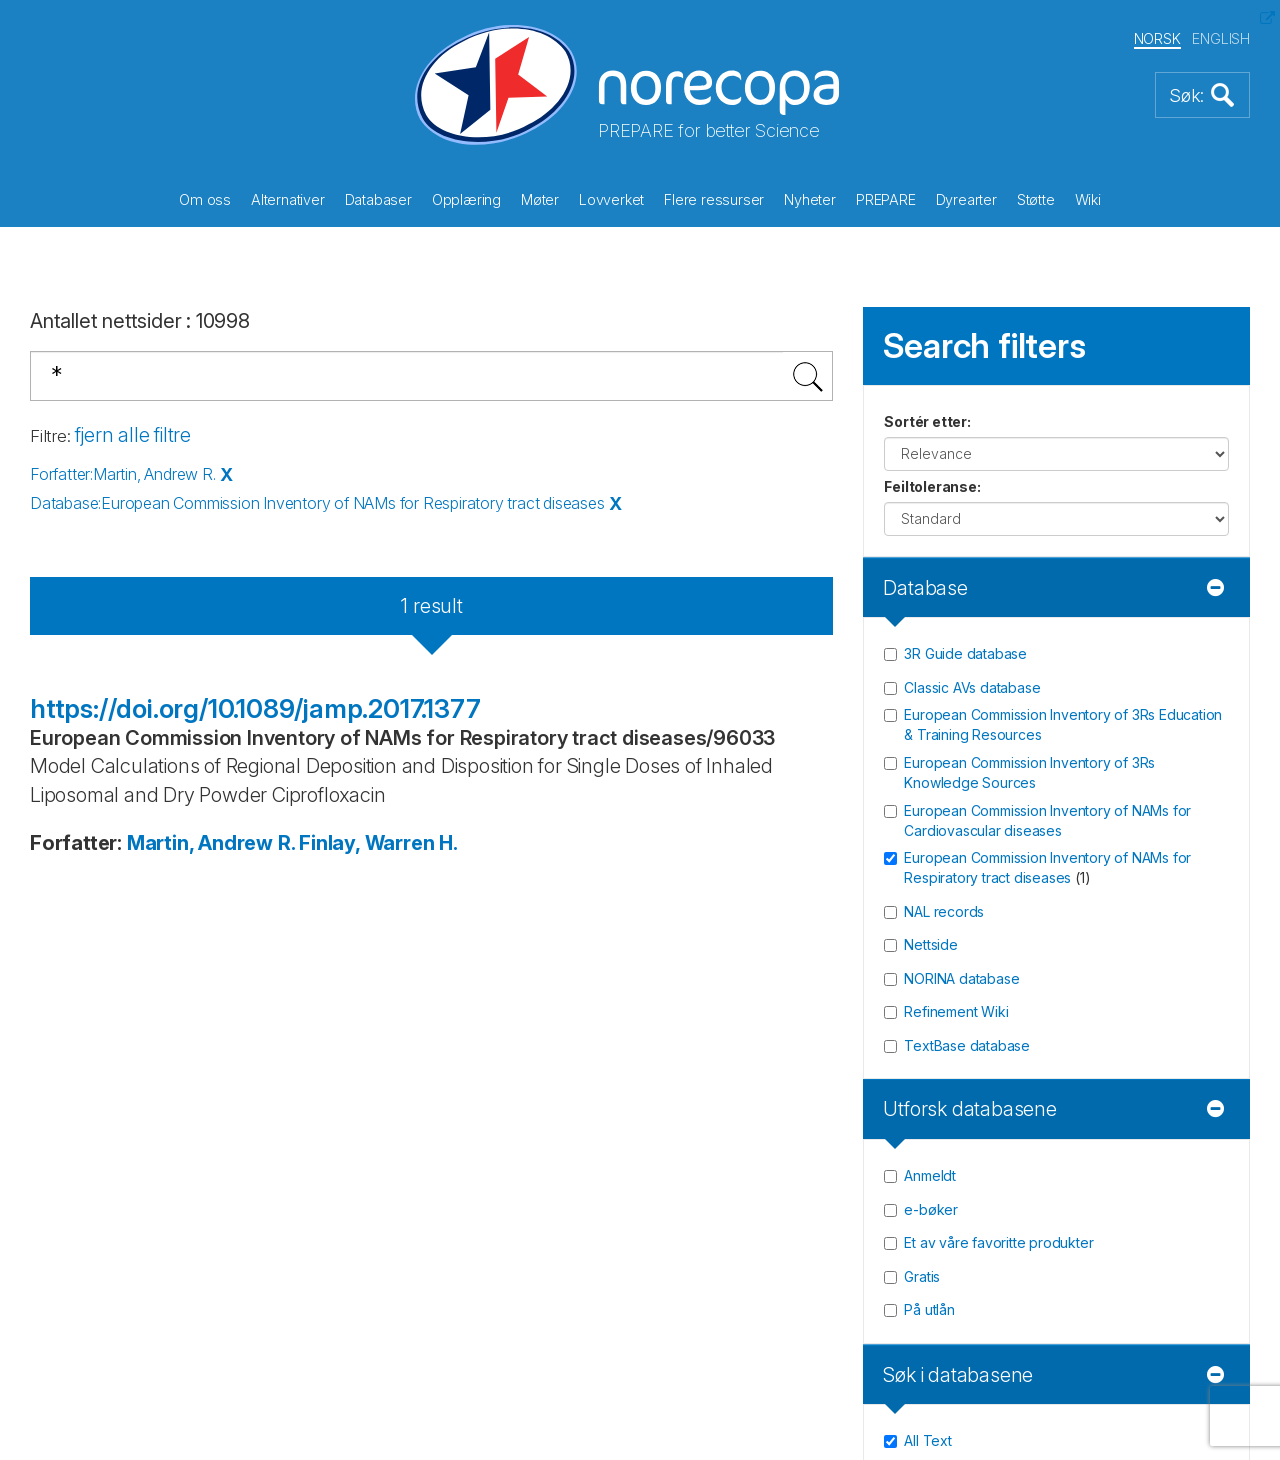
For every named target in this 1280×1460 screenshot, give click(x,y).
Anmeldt (930, 1175)
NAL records (944, 911)
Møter (540, 199)
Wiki (1088, 199)
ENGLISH (1221, 38)
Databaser (378, 199)
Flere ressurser (714, 199)
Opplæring (466, 199)
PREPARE (886, 199)
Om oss (205, 199)
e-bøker (931, 1209)
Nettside (930, 944)
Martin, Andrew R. (211, 843)
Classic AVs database (972, 687)
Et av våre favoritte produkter (998, 1242)
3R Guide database (965, 653)
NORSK (1157, 38)
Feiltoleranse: (932, 486)
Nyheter (810, 199)
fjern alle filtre (133, 435)
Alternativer (288, 199)
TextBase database (967, 1045)
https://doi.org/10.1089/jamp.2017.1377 (255, 708)
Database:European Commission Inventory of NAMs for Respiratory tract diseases (317, 503)
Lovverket (611, 199)
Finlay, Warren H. (378, 843)
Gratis (922, 1276)
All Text (927, 1440)
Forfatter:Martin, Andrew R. (123, 474)
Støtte (1036, 199)
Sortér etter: (927, 421)
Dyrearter (966, 199)
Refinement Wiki (956, 1011)
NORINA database (961, 978)
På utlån (929, 1309)
